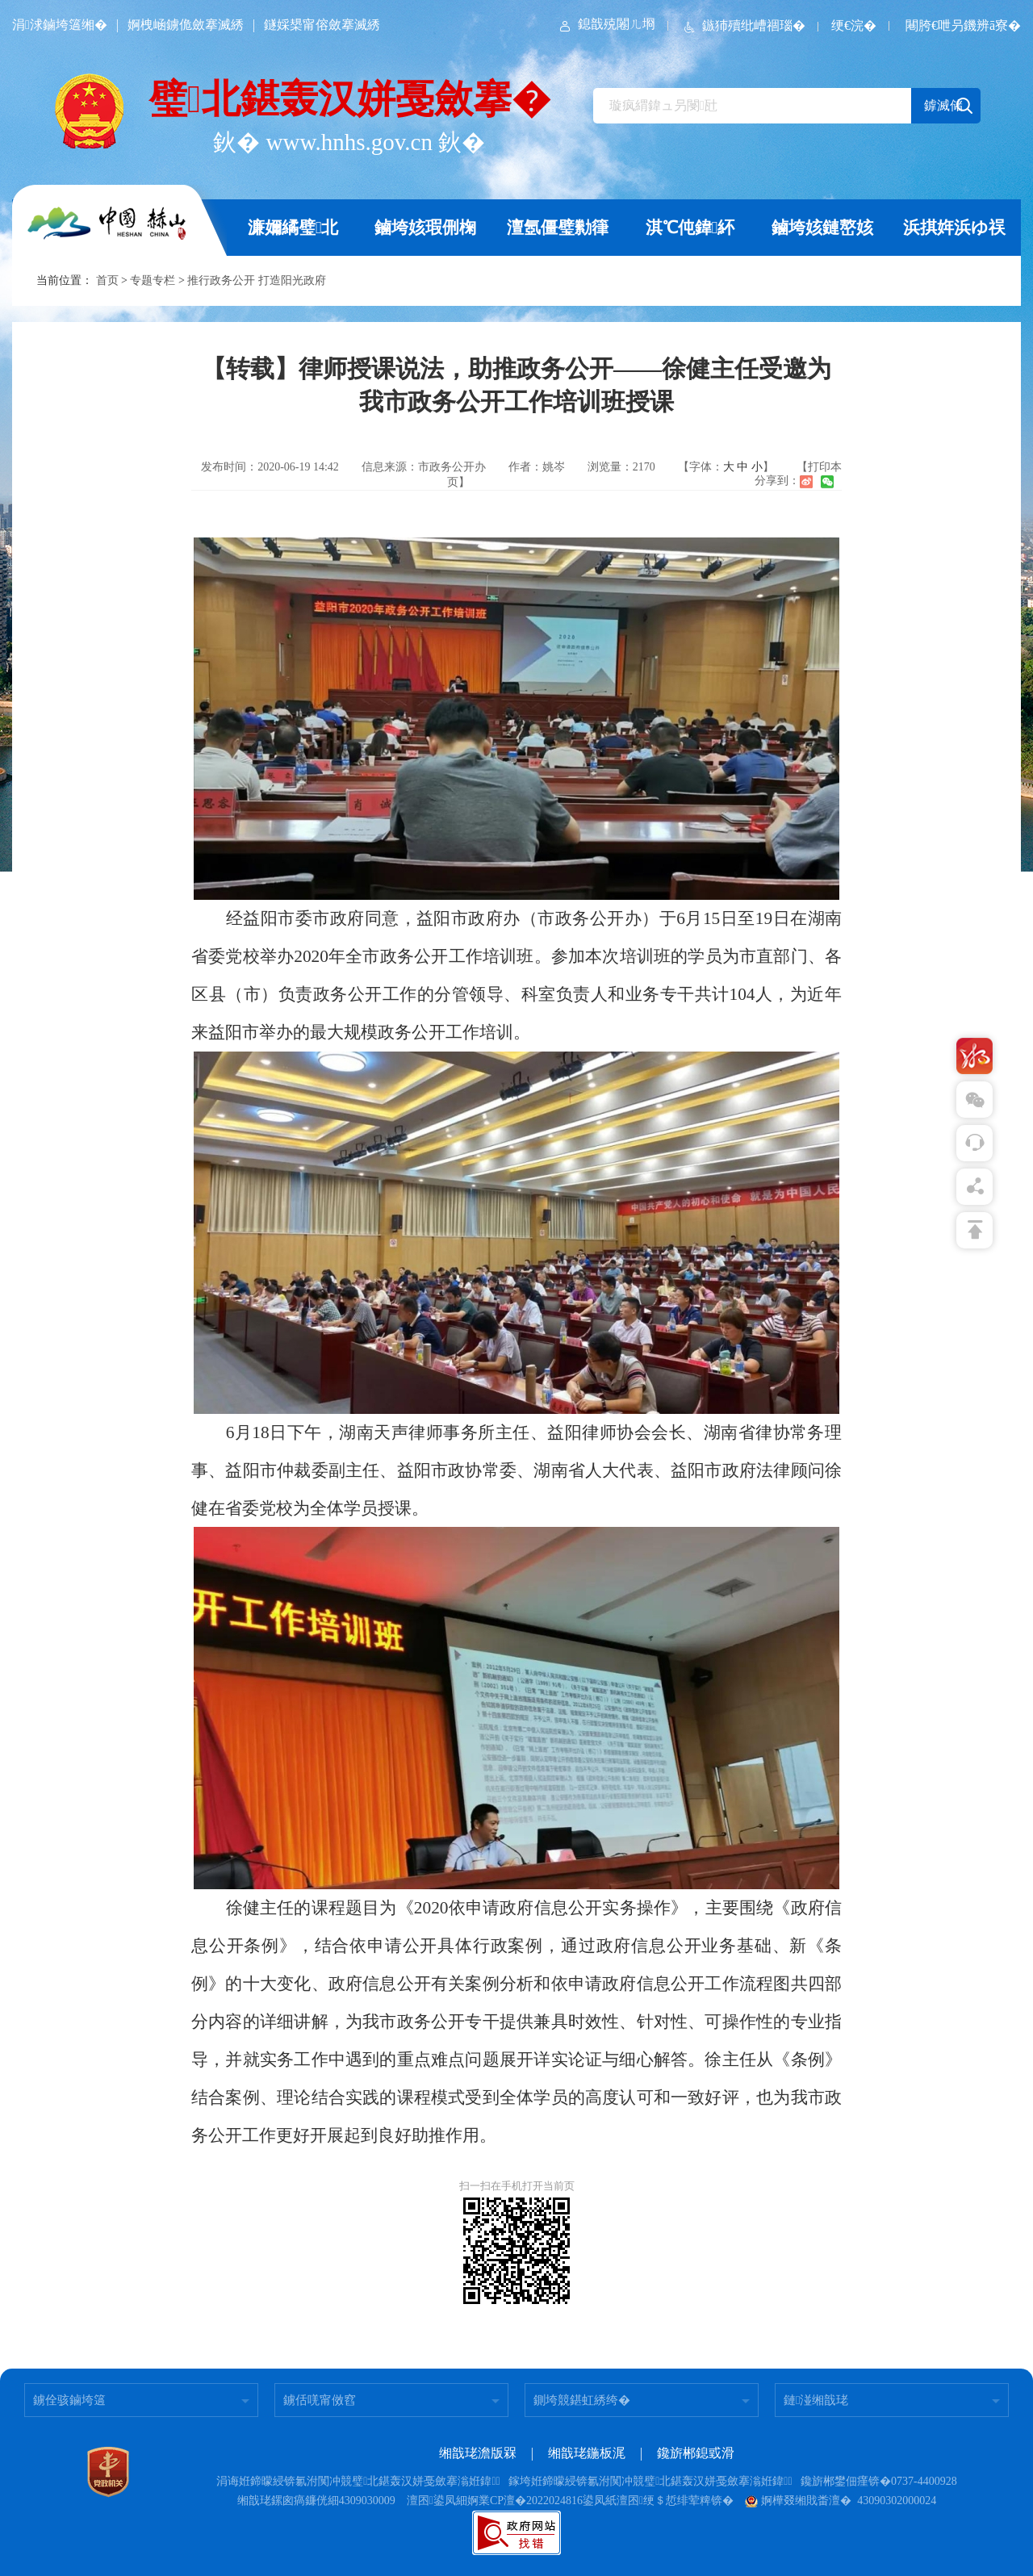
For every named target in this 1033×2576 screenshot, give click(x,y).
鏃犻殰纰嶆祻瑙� (743, 25)
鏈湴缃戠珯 (816, 2400)
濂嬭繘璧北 (293, 227)
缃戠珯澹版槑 (477, 2453)
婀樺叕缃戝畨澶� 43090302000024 (840, 2500)
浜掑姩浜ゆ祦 (954, 227)
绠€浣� (853, 25)
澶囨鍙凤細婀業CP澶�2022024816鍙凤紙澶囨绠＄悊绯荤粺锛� (570, 2500)
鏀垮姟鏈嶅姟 (822, 227)
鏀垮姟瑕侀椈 (425, 227)
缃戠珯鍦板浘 (586, 2453)
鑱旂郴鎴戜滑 (695, 2453)
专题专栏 (152, 280)
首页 (107, 280)
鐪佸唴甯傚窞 (319, 2400)
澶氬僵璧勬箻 (558, 227)
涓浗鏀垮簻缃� (59, 24)
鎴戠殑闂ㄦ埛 (606, 24)
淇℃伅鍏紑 (690, 227)
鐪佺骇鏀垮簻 (69, 2400)
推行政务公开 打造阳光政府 (256, 280)
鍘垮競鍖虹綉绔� (581, 2400)
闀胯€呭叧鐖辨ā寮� (963, 25)
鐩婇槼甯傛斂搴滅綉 (322, 24)
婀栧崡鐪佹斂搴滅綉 (186, 24)
